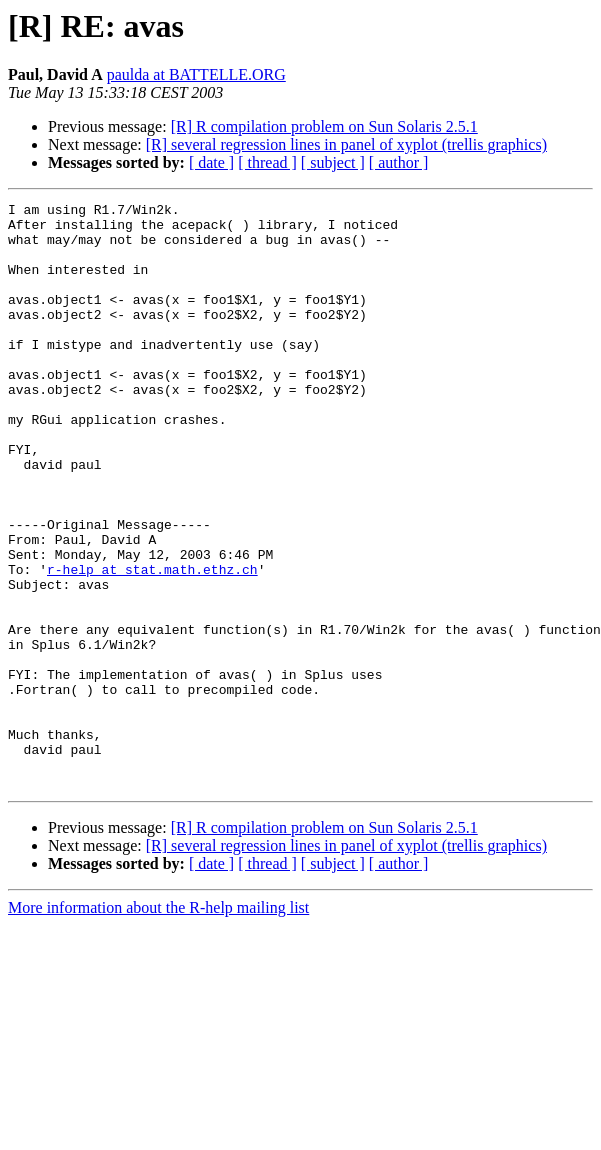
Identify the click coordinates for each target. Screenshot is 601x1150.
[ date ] (211, 162)
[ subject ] (333, 162)
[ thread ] (267, 162)
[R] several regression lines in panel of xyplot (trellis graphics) (346, 144)
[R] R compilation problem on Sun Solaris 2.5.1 (324, 126)
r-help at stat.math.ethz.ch (152, 644)
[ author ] (399, 162)
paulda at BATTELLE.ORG (196, 74)
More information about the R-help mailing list (158, 1024)
